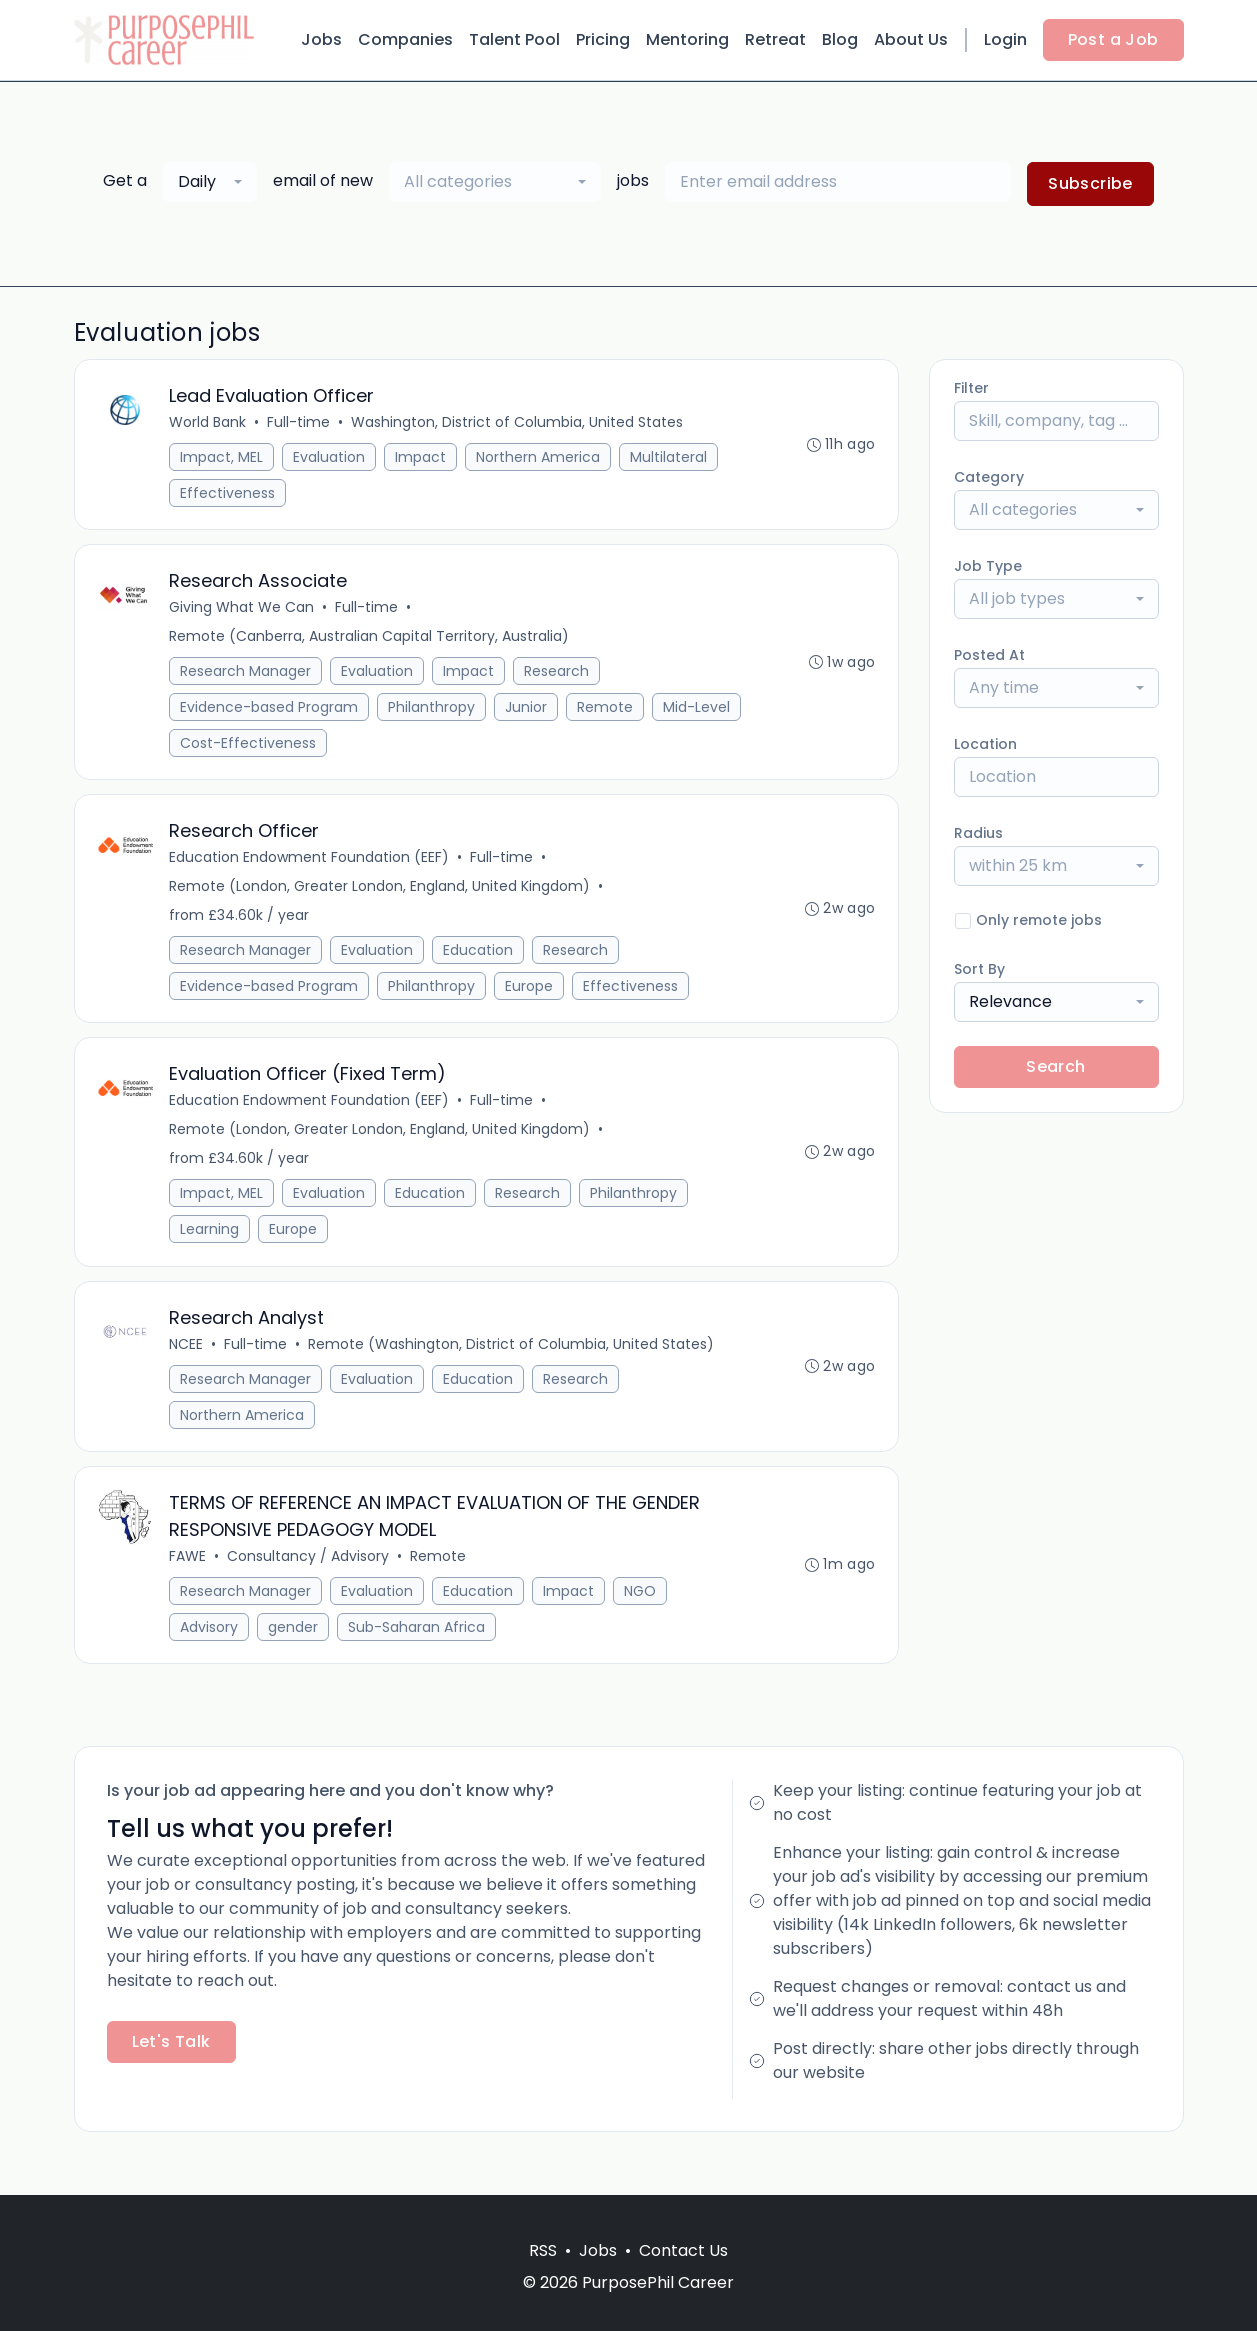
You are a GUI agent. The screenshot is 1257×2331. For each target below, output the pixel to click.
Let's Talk (171, 2064)
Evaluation (331, 459)
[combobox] (210, 182)
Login (1005, 39)
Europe (531, 996)
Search (1055, 1066)
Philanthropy (433, 713)
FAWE (189, 1577)
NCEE (188, 1361)
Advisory (211, 1648)
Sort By (979, 969)
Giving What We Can (243, 613)
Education (480, 960)
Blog (840, 39)
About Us (911, 39)
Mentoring (687, 39)
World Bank (209, 424)
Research (558, 677)
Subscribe (1090, 183)
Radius (978, 833)
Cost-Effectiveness (347, 749)
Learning (211, 1243)
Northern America (540, 459)
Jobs (321, 39)
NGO (642, 1612)
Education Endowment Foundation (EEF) (311, 867)
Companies (405, 39)
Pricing (603, 39)
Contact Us (683, 2250)
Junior (528, 713)
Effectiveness (229, 495)
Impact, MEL (223, 459)
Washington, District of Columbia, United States (519, 424)
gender (295, 1648)
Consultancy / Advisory (310, 1577)
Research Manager (247, 677)
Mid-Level (215, 749)
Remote (607, 713)
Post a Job (1113, 39)
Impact (422, 459)
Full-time (300, 424)
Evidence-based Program (271, 713)
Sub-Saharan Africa (418, 1648)
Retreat (775, 39)
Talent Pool (514, 39)
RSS (543, 2250)
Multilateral (670, 459)
